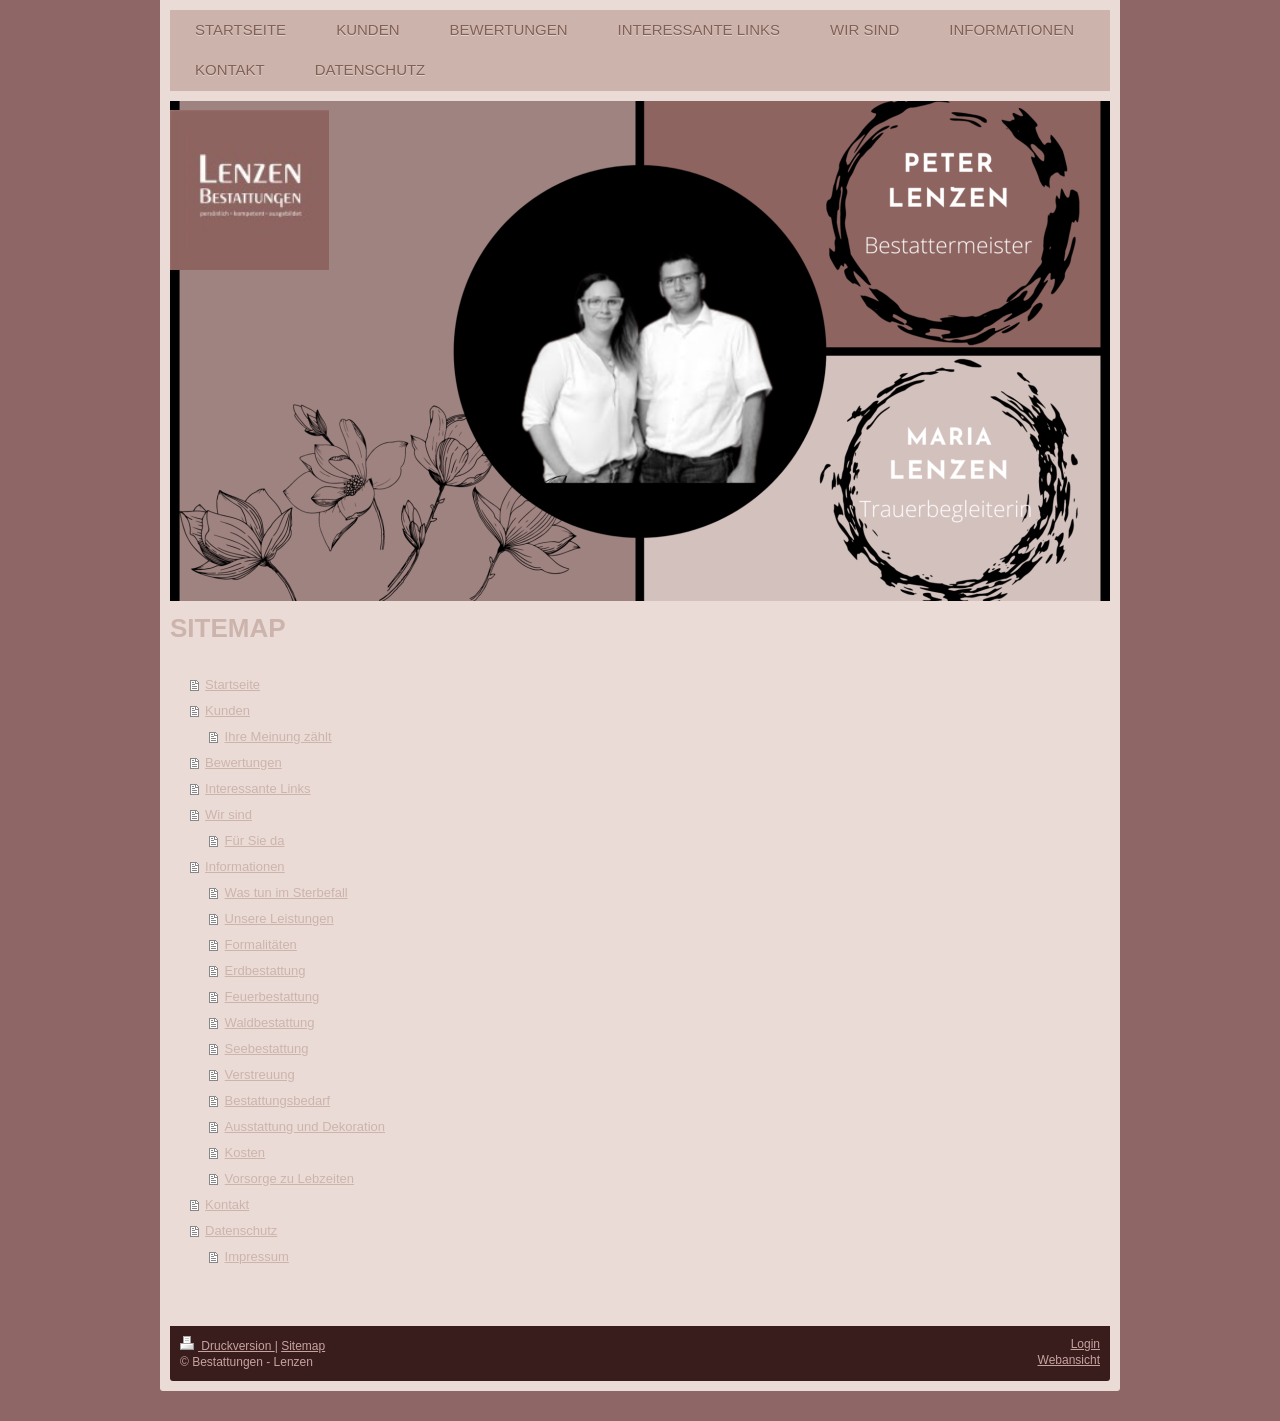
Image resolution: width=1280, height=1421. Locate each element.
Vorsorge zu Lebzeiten (289, 1178)
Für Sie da (255, 840)
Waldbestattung (270, 1022)
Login (1085, 1344)
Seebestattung (267, 1048)
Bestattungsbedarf (278, 1100)
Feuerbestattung (272, 996)
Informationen (245, 866)
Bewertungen (243, 762)
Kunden (227, 710)
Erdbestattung (265, 970)
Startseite (232, 684)
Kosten (245, 1152)
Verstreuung (260, 1074)
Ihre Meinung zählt (278, 736)
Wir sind (228, 814)
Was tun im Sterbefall (286, 892)
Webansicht (1069, 1360)
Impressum (257, 1256)
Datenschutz (241, 1230)
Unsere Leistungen (279, 918)
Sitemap (303, 1346)
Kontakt (227, 1204)
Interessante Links (258, 788)
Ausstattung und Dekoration (305, 1126)
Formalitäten (261, 944)
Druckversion (227, 1346)
